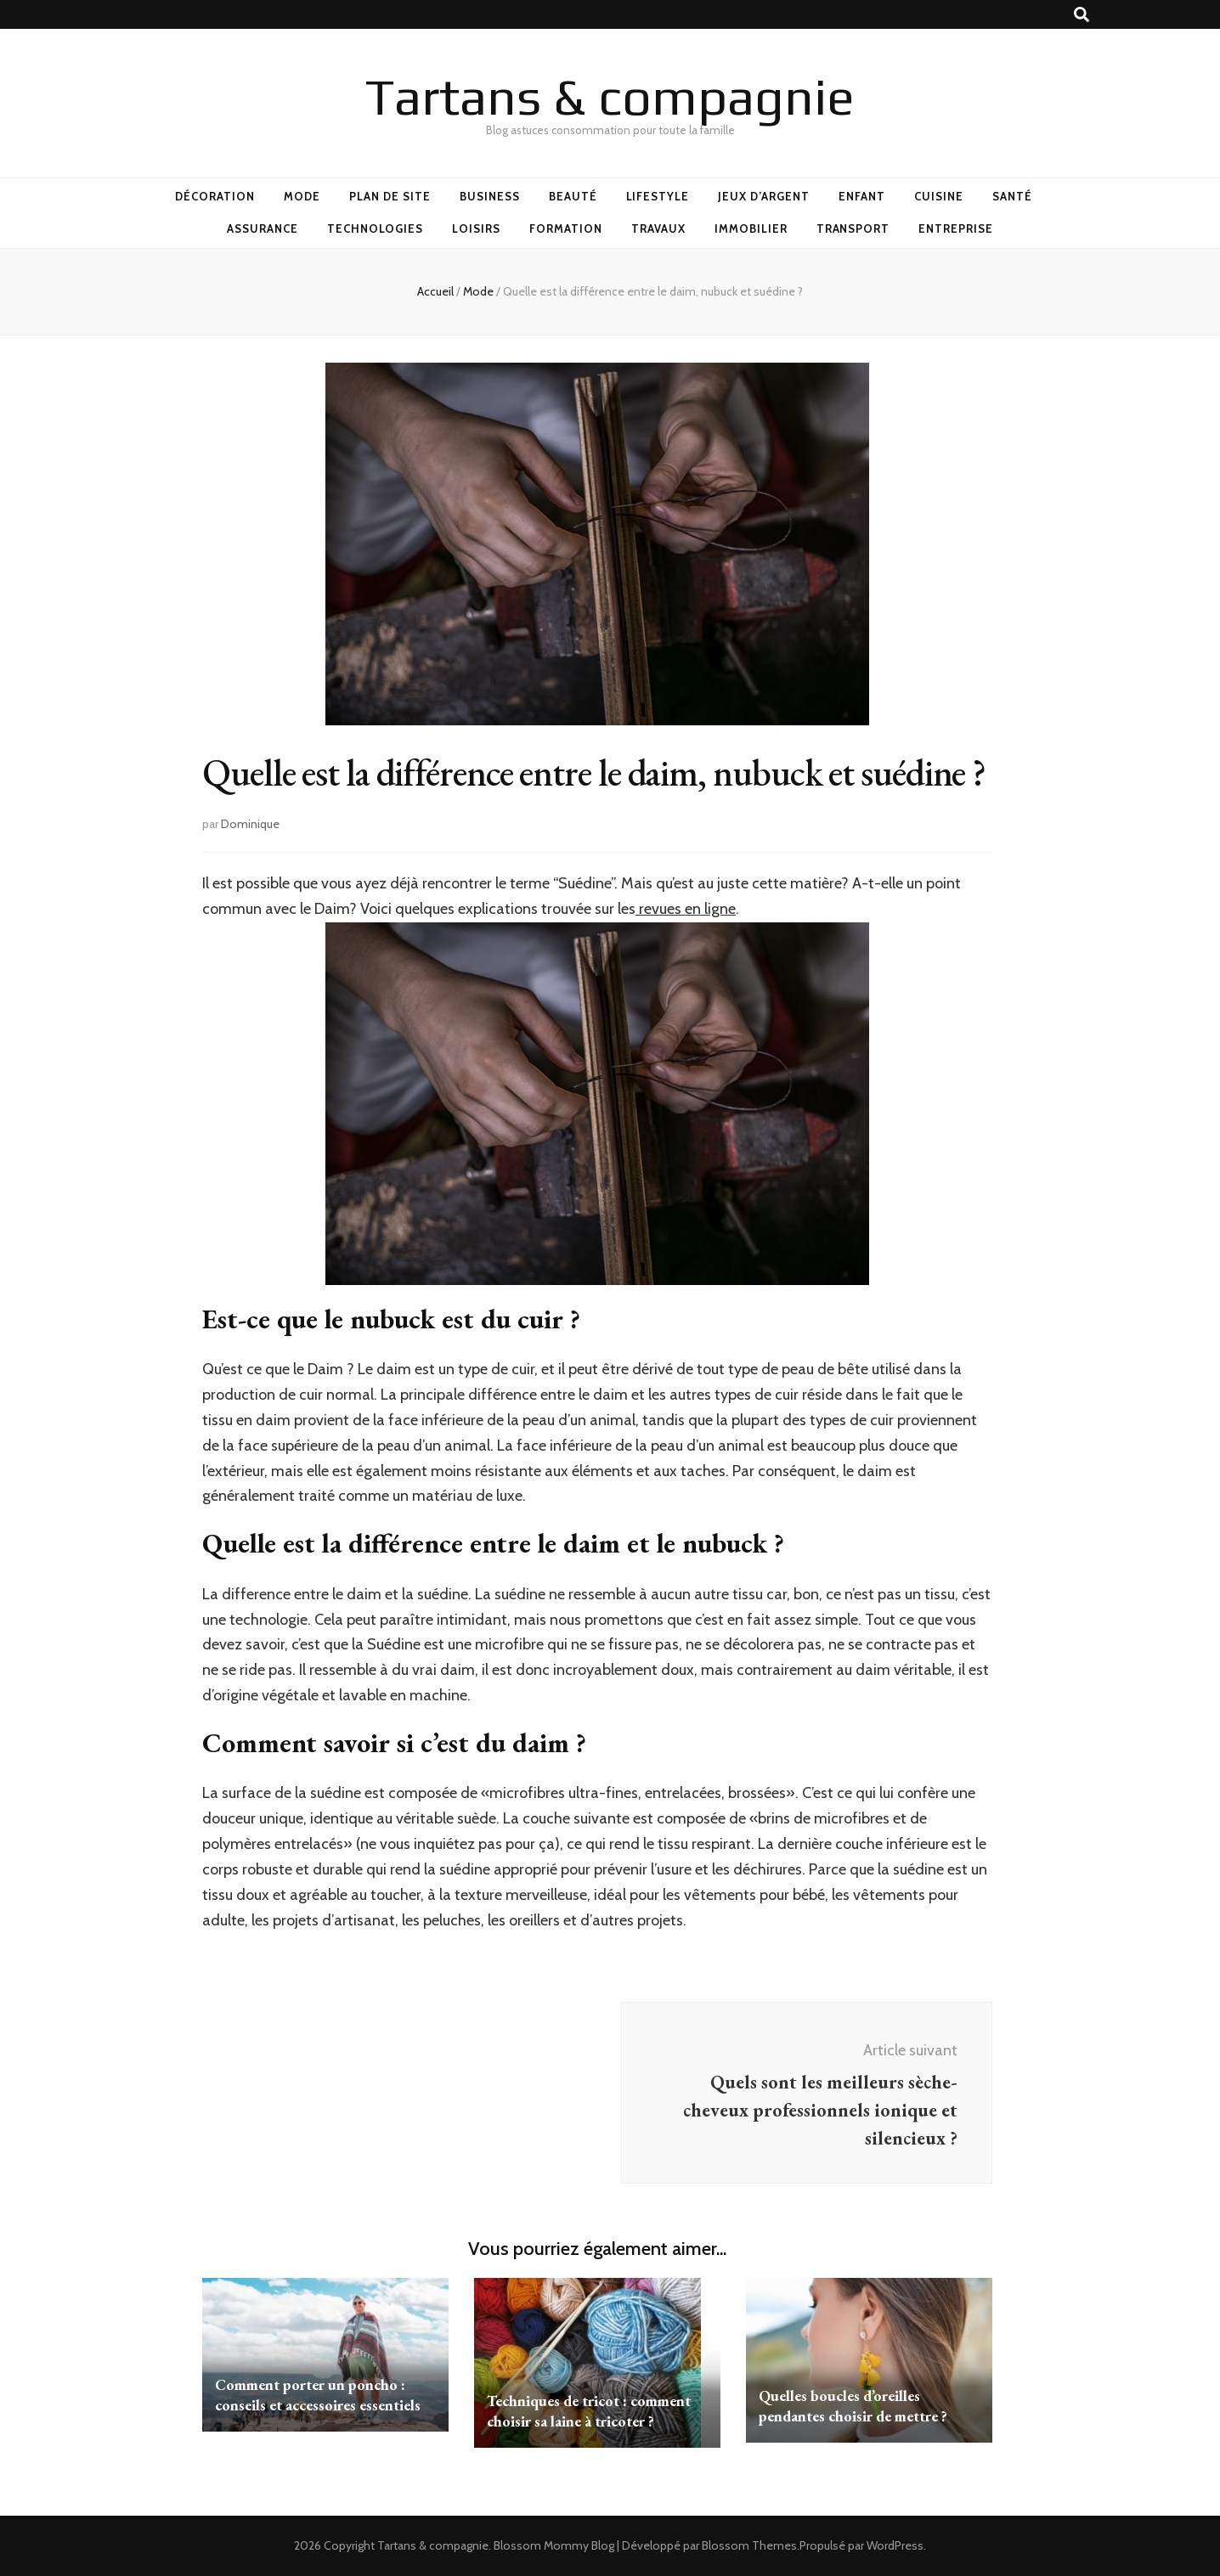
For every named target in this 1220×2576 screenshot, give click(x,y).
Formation (565, 228)
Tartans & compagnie (610, 96)
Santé (1012, 196)
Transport (853, 228)
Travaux (658, 228)
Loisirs (476, 228)
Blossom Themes (749, 2545)
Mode (302, 196)
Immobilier (751, 228)
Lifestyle (658, 196)
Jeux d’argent (764, 196)
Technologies (375, 228)
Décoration (215, 196)
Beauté (573, 196)
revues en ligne (685, 908)
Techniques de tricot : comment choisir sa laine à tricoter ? (589, 2411)
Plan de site (390, 196)
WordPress (895, 2545)
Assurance (262, 228)
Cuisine (938, 196)
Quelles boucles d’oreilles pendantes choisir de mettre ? (853, 2406)
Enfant (862, 196)
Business (490, 196)
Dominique (250, 823)
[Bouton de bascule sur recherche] (1081, 15)
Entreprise (955, 228)
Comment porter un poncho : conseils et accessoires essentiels (318, 2395)
